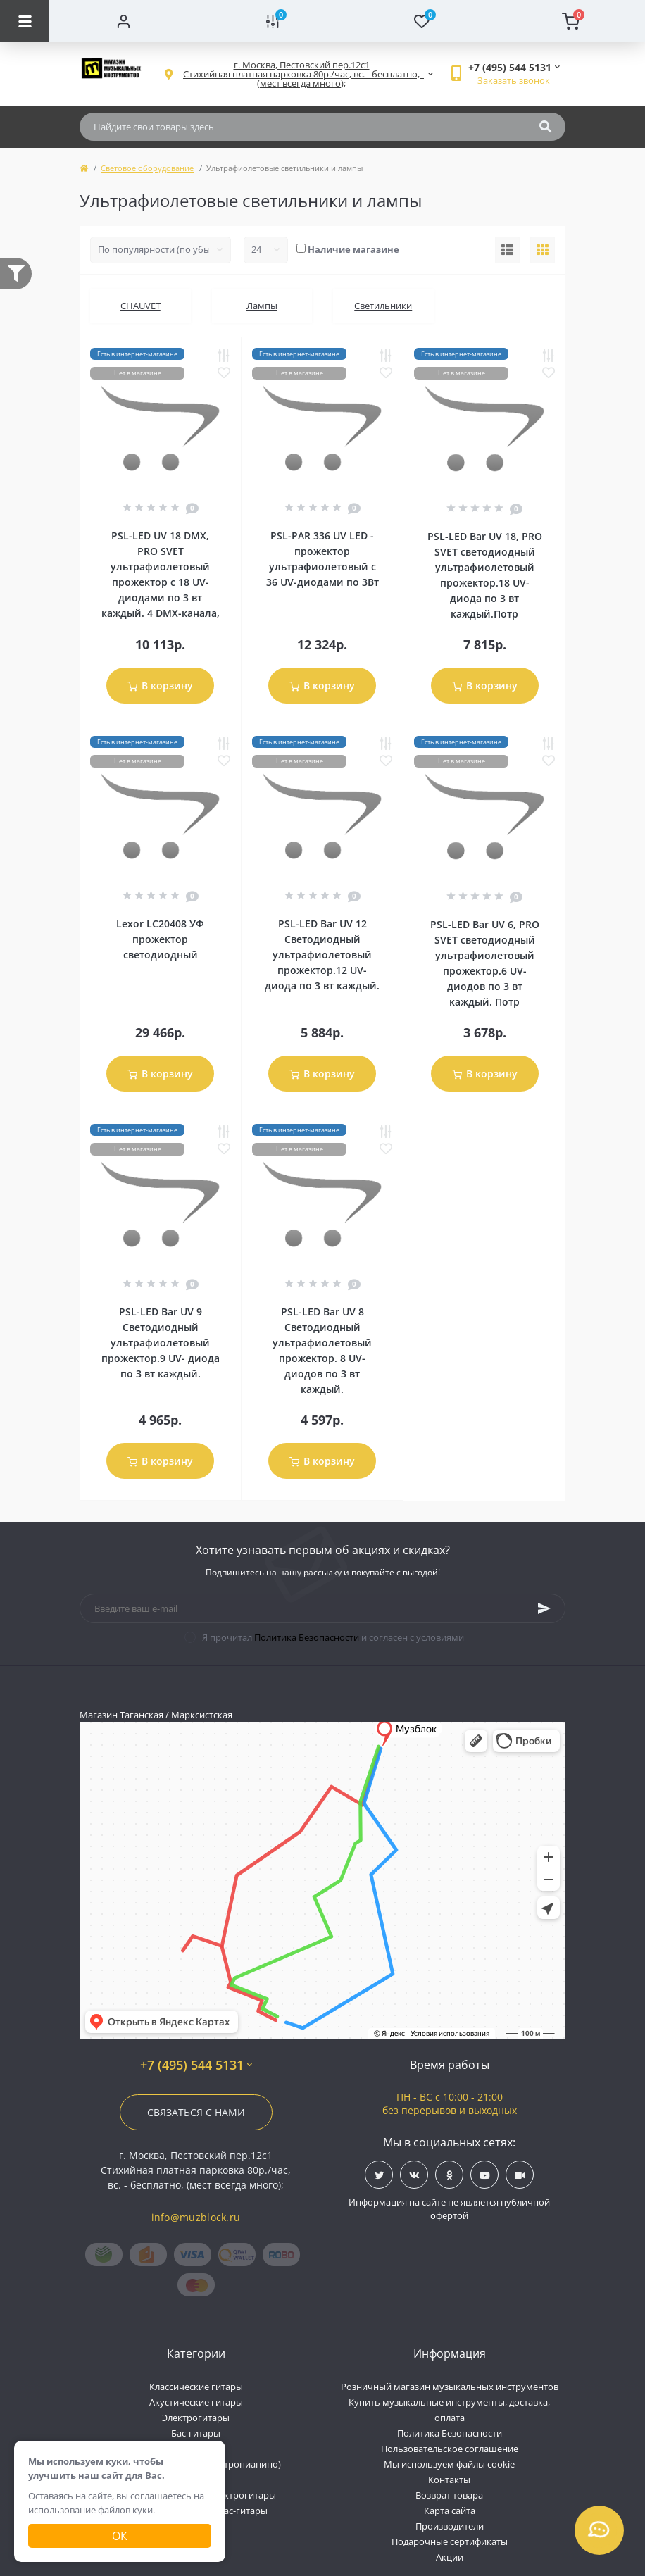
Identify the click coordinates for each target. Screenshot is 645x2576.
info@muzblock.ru (196, 2217)
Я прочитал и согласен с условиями (333, 1637)
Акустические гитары (196, 2402)
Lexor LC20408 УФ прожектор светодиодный (160, 939)
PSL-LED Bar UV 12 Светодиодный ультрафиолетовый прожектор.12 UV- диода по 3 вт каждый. (322, 954)
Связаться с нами (196, 2112)
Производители (449, 2526)
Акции (449, 2557)
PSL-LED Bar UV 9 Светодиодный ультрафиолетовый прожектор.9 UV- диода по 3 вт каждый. (160, 1342)
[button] (301, 74)
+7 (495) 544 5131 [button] (196, 2065)
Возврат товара (449, 2495)
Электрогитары (196, 2417)
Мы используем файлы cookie (449, 2464)
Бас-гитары (195, 2433)
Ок (119, 2536)
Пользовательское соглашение (449, 2448)
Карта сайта (449, 2510)
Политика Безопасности (306, 1637)
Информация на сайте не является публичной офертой (449, 2209)
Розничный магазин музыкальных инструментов (449, 2386)
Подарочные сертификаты (450, 2541)
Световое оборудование (147, 168)
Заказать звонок (513, 80)
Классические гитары (196, 2386)
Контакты (449, 2479)
